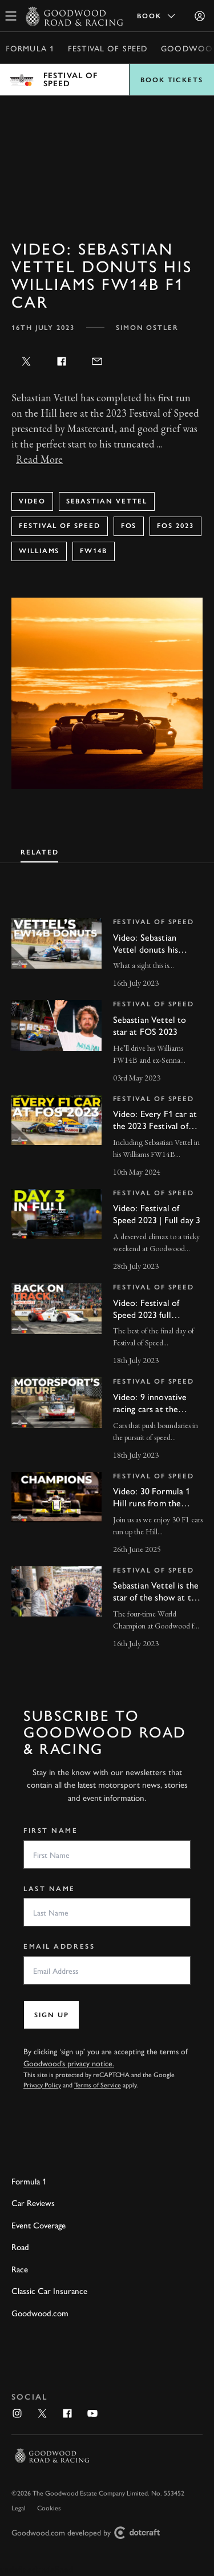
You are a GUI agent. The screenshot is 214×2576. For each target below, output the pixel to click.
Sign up (51, 2015)
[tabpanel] (107, 1273)
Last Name (49, 1889)
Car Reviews (33, 2202)
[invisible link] (107, 954)
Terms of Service (97, 2084)
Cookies (49, 2507)
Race (19, 2269)
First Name (50, 1831)
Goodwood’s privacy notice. (68, 2063)
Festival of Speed (107, 48)
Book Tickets (171, 80)
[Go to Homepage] (74, 16)
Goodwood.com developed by (90, 2532)
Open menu (107, 79)
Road (20, 2246)
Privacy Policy (42, 2084)
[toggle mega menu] (10, 16)
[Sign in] (199, 16)
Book (157, 16)
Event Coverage (38, 2225)
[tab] (39, 851)
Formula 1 (30, 48)
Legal (18, 2507)
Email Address (59, 1946)
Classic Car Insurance (49, 2290)
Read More (39, 459)
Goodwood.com (39, 2313)
